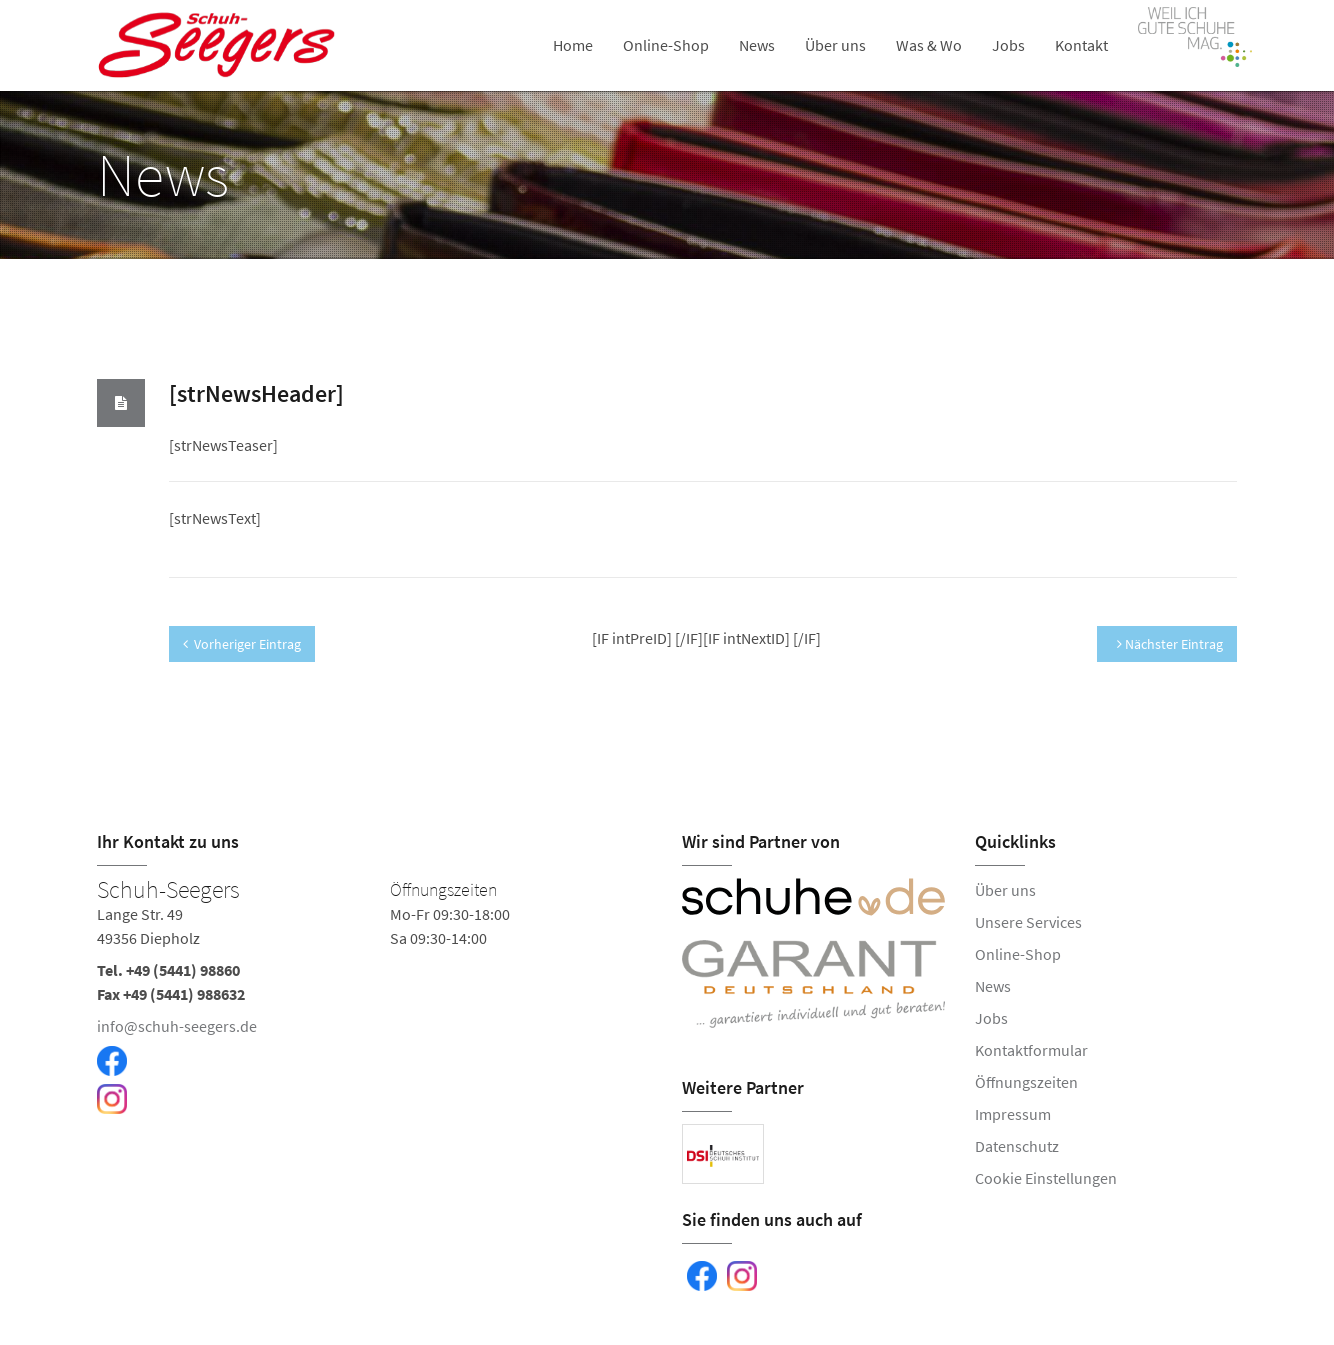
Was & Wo (929, 45)
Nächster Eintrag (1170, 644)
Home (573, 45)
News (757, 45)
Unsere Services (1028, 922)
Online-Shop (666, 45)
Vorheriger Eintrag (242, 644)
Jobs (1008, 45)
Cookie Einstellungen (1046, 1178)
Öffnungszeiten (1026, 1082)
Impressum (1013, 1114)
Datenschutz (1017, 1146)
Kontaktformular (1031, 1050)
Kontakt (1081, 45)
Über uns (835, 45)
